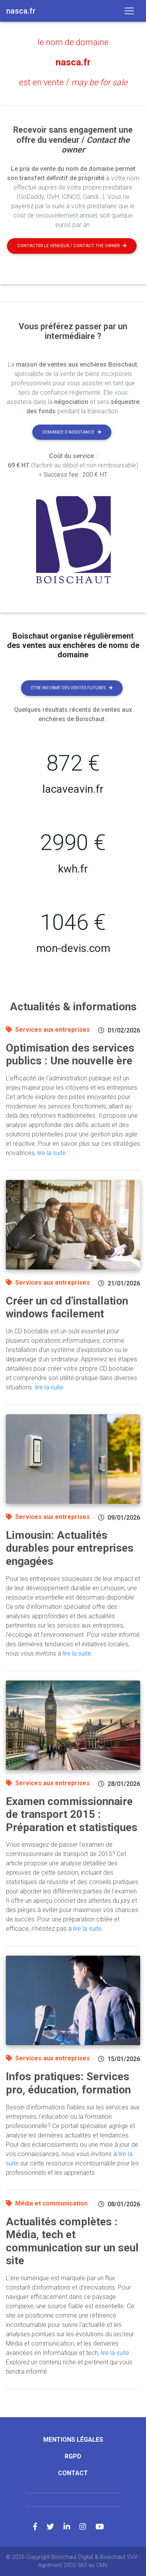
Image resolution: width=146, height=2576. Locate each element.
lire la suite (51, 1153)
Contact (73, 2473)
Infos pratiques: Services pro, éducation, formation (68, 2083)
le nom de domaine (73, 42)
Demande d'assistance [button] (71, 432)
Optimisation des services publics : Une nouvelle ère (70, 1054)
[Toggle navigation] (129, 11)
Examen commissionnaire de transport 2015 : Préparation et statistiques (71, 1814)
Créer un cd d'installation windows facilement (67, 1307)
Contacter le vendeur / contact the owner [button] (72, 245)
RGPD (73, 2456)
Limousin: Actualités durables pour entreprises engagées (70, 1548)
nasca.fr (73, 62)
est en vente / (73, 82)
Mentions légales (73, 2439)
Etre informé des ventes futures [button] (72, 687)
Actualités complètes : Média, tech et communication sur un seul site (72, 2241)
